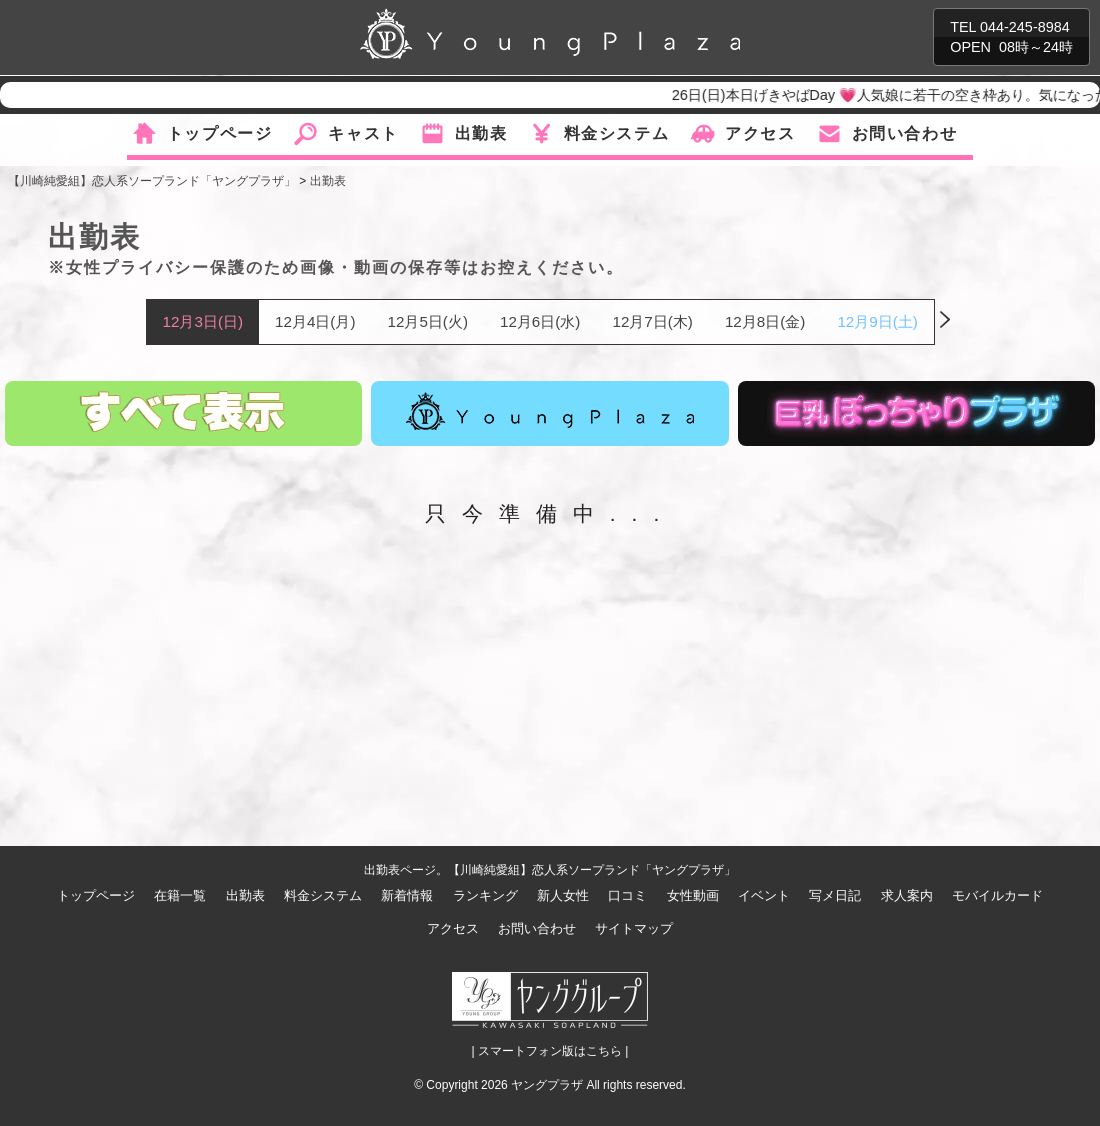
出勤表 (481, 133)
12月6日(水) (540, 321)
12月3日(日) (203, 321)
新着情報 (407, 895)
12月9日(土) (877, 321)
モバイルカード (997, 895)
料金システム (617, 133)
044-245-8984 (1025, 27)
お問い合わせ (905, 133)
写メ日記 (835, 895)
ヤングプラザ (547, 1085)
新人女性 (563, 895)
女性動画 (693, 895)
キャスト (363, 133)
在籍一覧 (180, 895)
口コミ (627, 895)
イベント (764, 895)
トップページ (220, 133)
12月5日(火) (428, 321)
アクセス (760, 133)
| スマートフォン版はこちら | (550, 1051)
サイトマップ (634, 928)
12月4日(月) (315, 321)
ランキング (485, 895)
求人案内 (907, 895)
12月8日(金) (765, 321)
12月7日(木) (652, 321)
